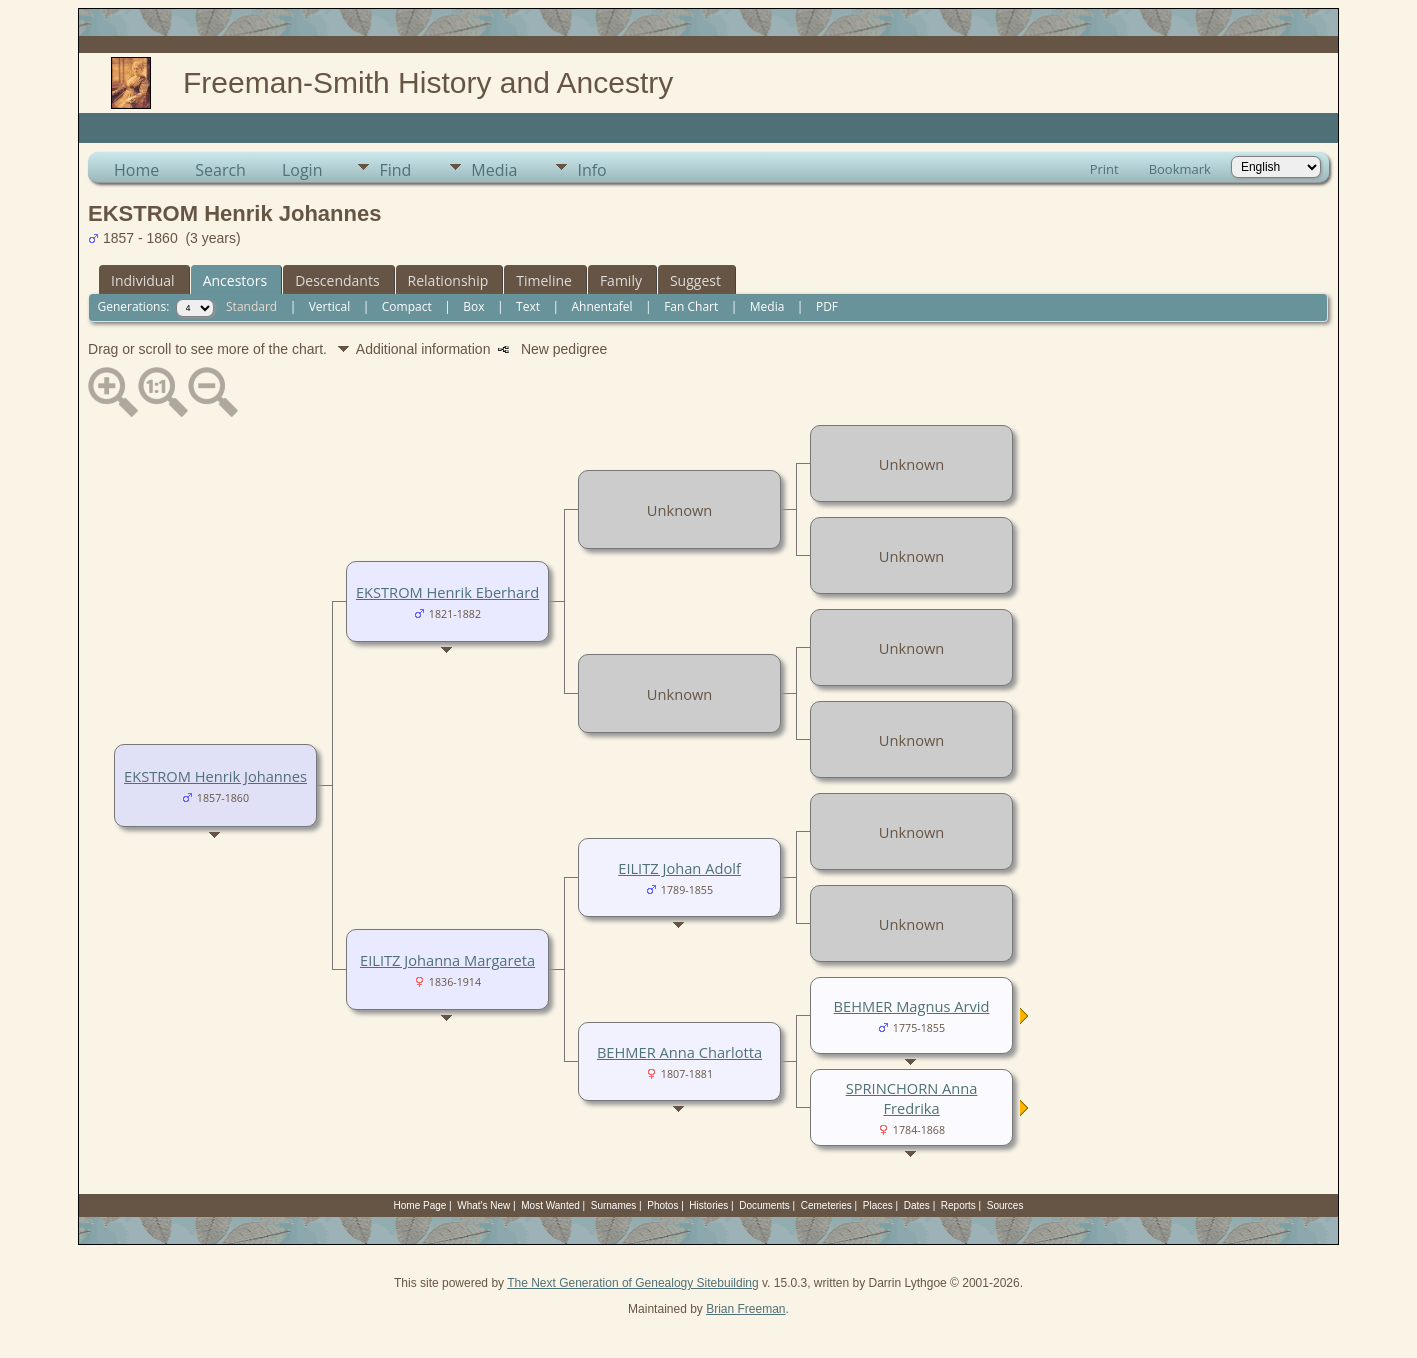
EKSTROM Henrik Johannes (215, 776)
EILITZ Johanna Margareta (447, 960)
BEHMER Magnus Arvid (912, 1006)
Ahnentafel (601, 306)
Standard (251, 306)
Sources (1005, 1205)
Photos (662, 1205)
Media (494, 170)
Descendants (337, 280)
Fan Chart (691, 306)
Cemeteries (826, 1205)
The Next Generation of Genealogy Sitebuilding (633, 1283)
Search (220, 170)
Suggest (695, 280)
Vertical (330, 306)
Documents (764, 1205)
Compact (407, 306)
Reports (958, 1205)
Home (136, 170)
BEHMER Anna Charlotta (679, 1052)
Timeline (544, 280)
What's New (483, 1205)
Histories (708, 1205)
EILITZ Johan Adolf (679, 868)
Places (878, 1205)
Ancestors (235, 280)
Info (591, 170)
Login (302, 170)
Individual (143, 280)
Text (528, 306)
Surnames (614, 1205)
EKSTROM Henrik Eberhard (447, 592)
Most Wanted (550, 1205)
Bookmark (1180, 169)
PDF (827, 306)
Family (621, 280)
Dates (917, 1205)
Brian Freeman (745, 1309)
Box (473, 306)
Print (1104, 169)
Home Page (420, 1205)
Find (395, 170)
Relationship (448, 280)
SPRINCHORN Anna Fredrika (912, 1098)
